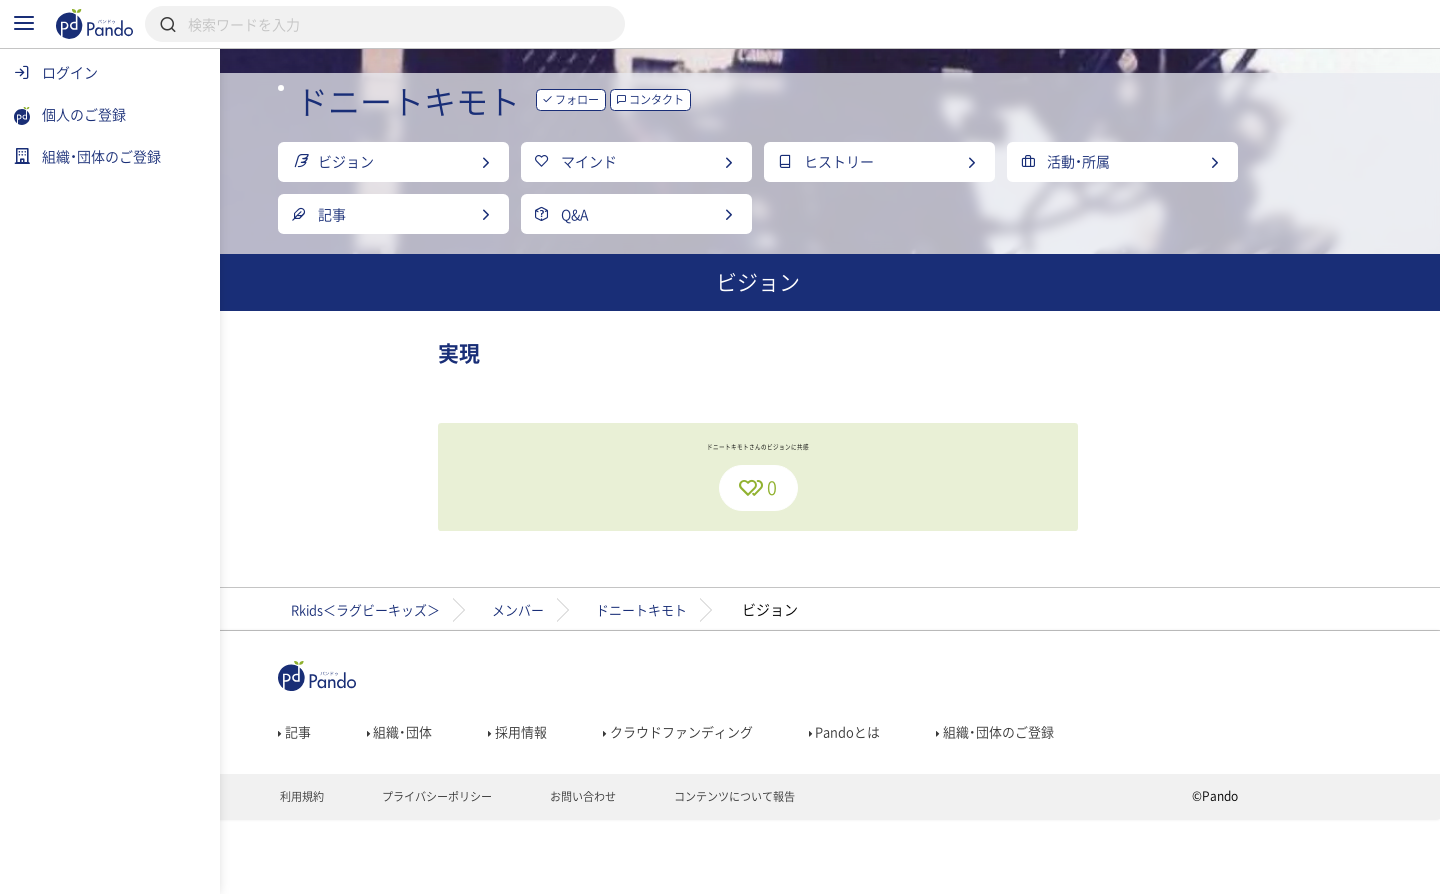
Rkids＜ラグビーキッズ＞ (445, 672)
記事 (367, 799)
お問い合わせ (673, 870)
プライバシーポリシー (518, 870)
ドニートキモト (743, 672)
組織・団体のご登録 (1099, 799)
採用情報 (598, 799)
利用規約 (375, 870)
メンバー (610, 672)
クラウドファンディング (766, 799)
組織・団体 (476, 799)
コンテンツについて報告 (834, 870)
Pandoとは (941, 799)
